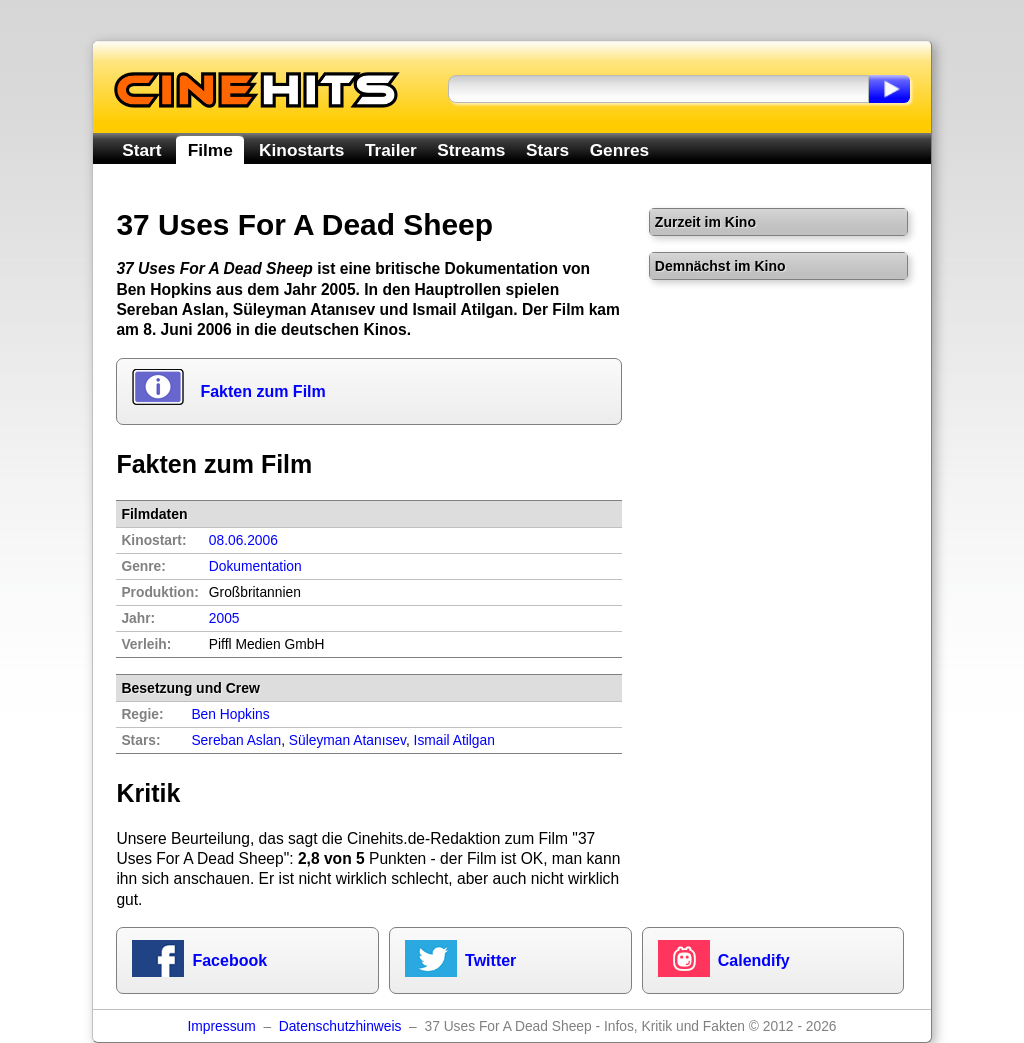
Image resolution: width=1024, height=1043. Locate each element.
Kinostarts (301, 150)
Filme (210, 150)
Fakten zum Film (262, 391)
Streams (471, 150)
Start (141, 150)
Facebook (229, 960)
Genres (619, 150)
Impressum (221, 1026)
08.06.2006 (243, 540)
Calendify (754, 960)
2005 (224, 618)
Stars (547, 150)
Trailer (391, 150)
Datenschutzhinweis (340, 1026)
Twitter (490, 960)
